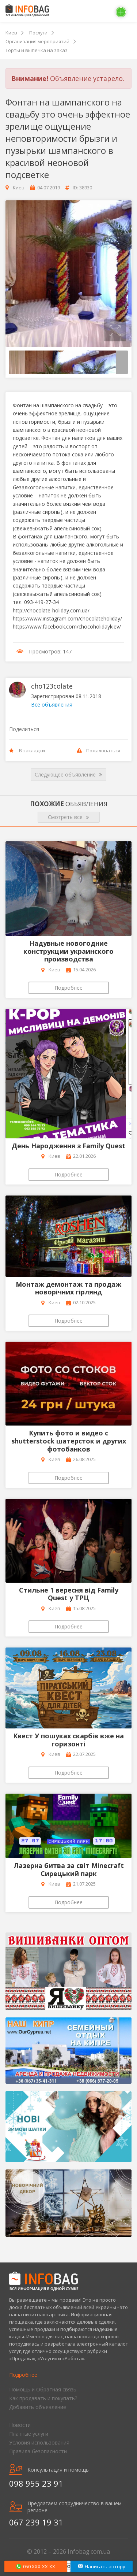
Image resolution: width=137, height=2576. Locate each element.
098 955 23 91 (36, 2483)
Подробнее (68, 987)
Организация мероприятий (37, 41)
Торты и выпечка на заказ (36, 50)
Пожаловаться (98, 750)
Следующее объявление (68, 775)
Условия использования (39, 2442)
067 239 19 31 (36, 2522)
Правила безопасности (38, 2451)
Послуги (38, 32)
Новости (20, 2424)
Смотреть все (68, 817)
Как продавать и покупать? (43, 2398)
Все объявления (51, 704)
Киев (11, 32)
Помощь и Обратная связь (42, 2389)
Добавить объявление (37, 2406)
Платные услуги (28, 2433)
